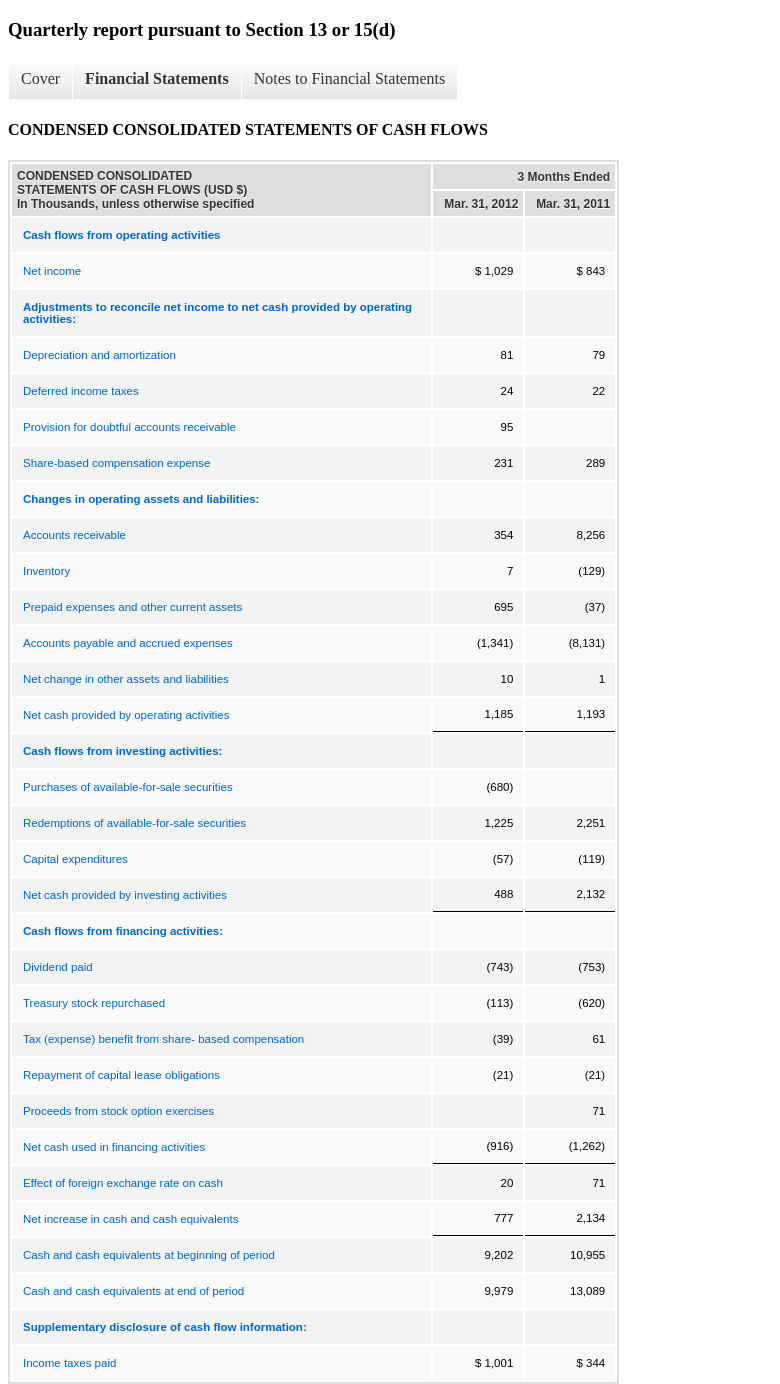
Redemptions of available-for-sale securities (134, 823)
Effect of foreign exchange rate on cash (123, 1183)
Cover (40, 78)
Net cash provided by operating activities (126, 715)
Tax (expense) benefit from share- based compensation (163, 1039)
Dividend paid (58, 967)
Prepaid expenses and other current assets (132, 607)
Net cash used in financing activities (114, 1147)
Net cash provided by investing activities (125, 895)
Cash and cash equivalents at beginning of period (149, 1255)
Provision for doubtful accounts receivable (129, 427)
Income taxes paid (69, 1363)
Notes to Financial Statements (350, 78)
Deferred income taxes (81, 391)
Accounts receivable (74, 535)
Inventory (46, 571)
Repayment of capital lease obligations (121, 1075)
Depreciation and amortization (99, 355)
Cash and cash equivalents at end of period (133, 1291)
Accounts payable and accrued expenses (128, 643)
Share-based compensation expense (116, 463)
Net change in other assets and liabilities (126, 679)
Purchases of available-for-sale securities (128, 787)
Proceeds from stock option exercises (118, 1111)
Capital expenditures (75, 859)
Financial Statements (157, 78)
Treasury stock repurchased (94, 1003)
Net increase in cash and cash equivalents (130, 1219)
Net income (52, 271)
